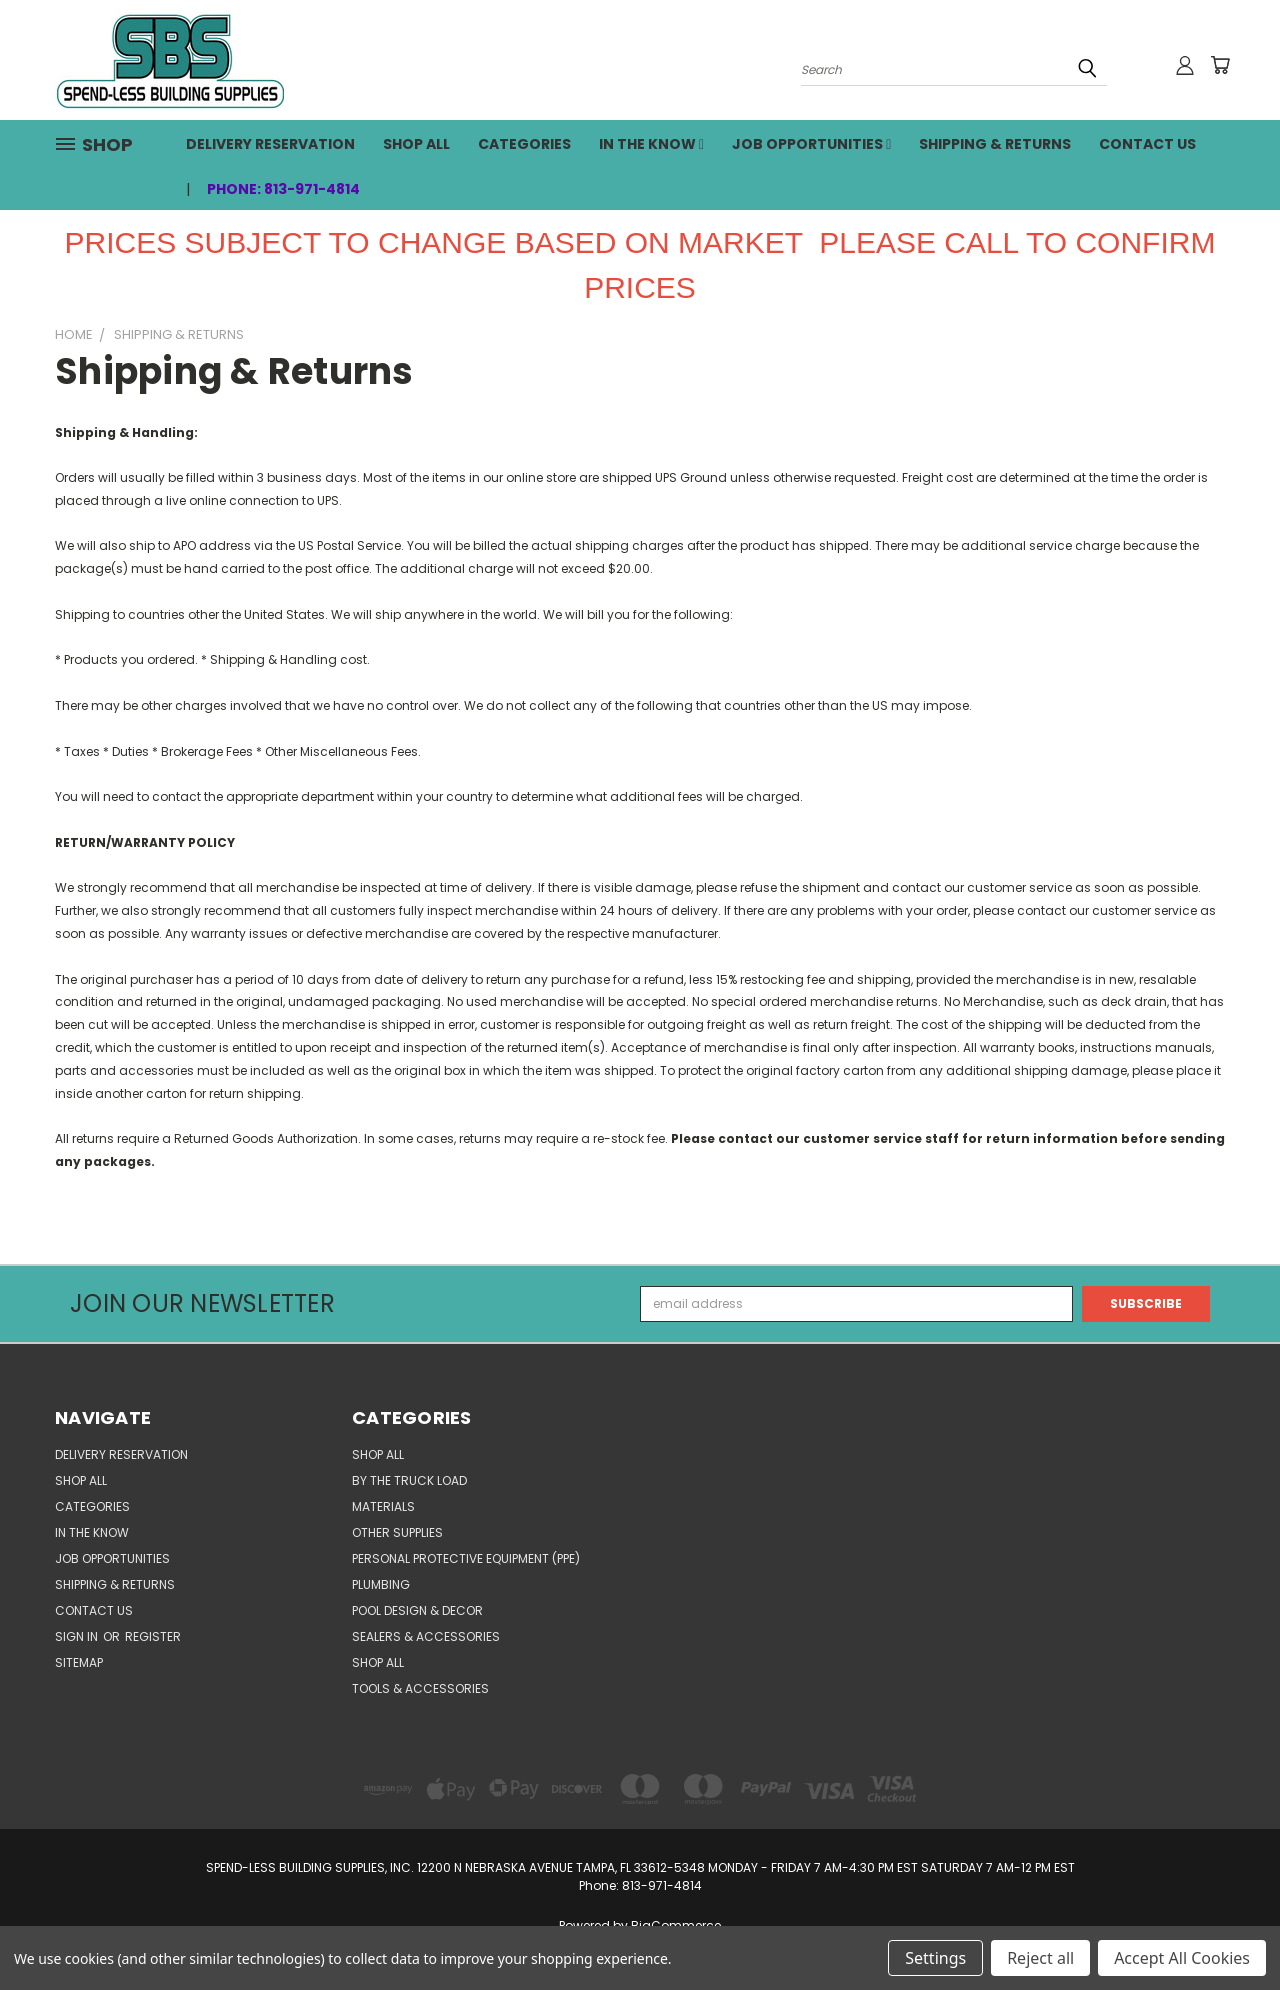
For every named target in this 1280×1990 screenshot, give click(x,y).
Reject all (1040, 1958)
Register (153, 1636)
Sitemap (79, 1662)
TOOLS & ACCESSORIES (420, 1688)
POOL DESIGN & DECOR (417, 1610)
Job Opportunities (811, 144)
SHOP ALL (416, 144)
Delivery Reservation (270, 144)
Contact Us (1147, 144)
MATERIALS (383, 1506)
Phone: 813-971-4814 (283, 189)
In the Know (651, 144)
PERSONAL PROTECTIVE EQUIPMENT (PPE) (466, 1558)
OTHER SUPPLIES (397, 1532)
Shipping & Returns (995, 144)
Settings (935, 1958)
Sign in (78, 1636)
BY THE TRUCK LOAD (409, 1480)
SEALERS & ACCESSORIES (426, 1636)
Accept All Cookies (1182, 1958)
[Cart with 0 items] (1220, 65)
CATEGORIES (524, 144)
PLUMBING (381, 1584)
